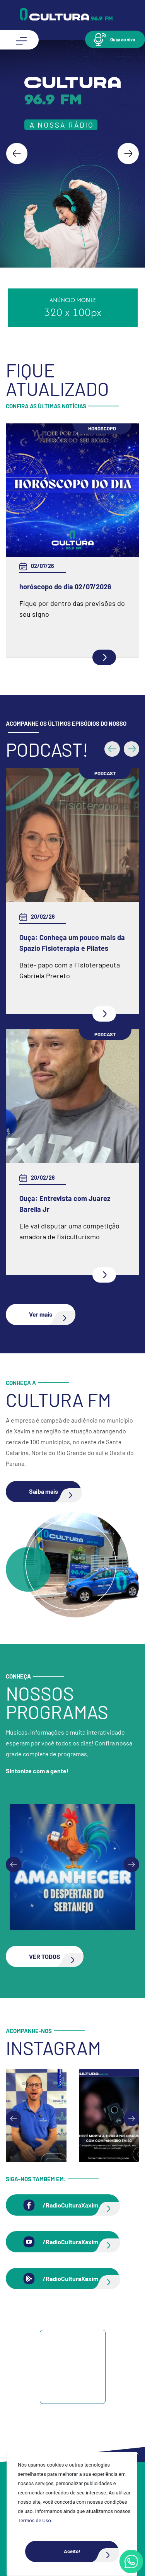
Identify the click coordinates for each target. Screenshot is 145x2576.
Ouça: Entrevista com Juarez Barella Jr (64, 1203)
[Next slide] (128, 153)
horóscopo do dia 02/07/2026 (65, 586)
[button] (115, 39)
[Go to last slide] (16, 153)
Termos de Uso (34, 2520)
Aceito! (91, 2551)
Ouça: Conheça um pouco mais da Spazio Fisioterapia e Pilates (72, 942)
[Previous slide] (13, 1864)
